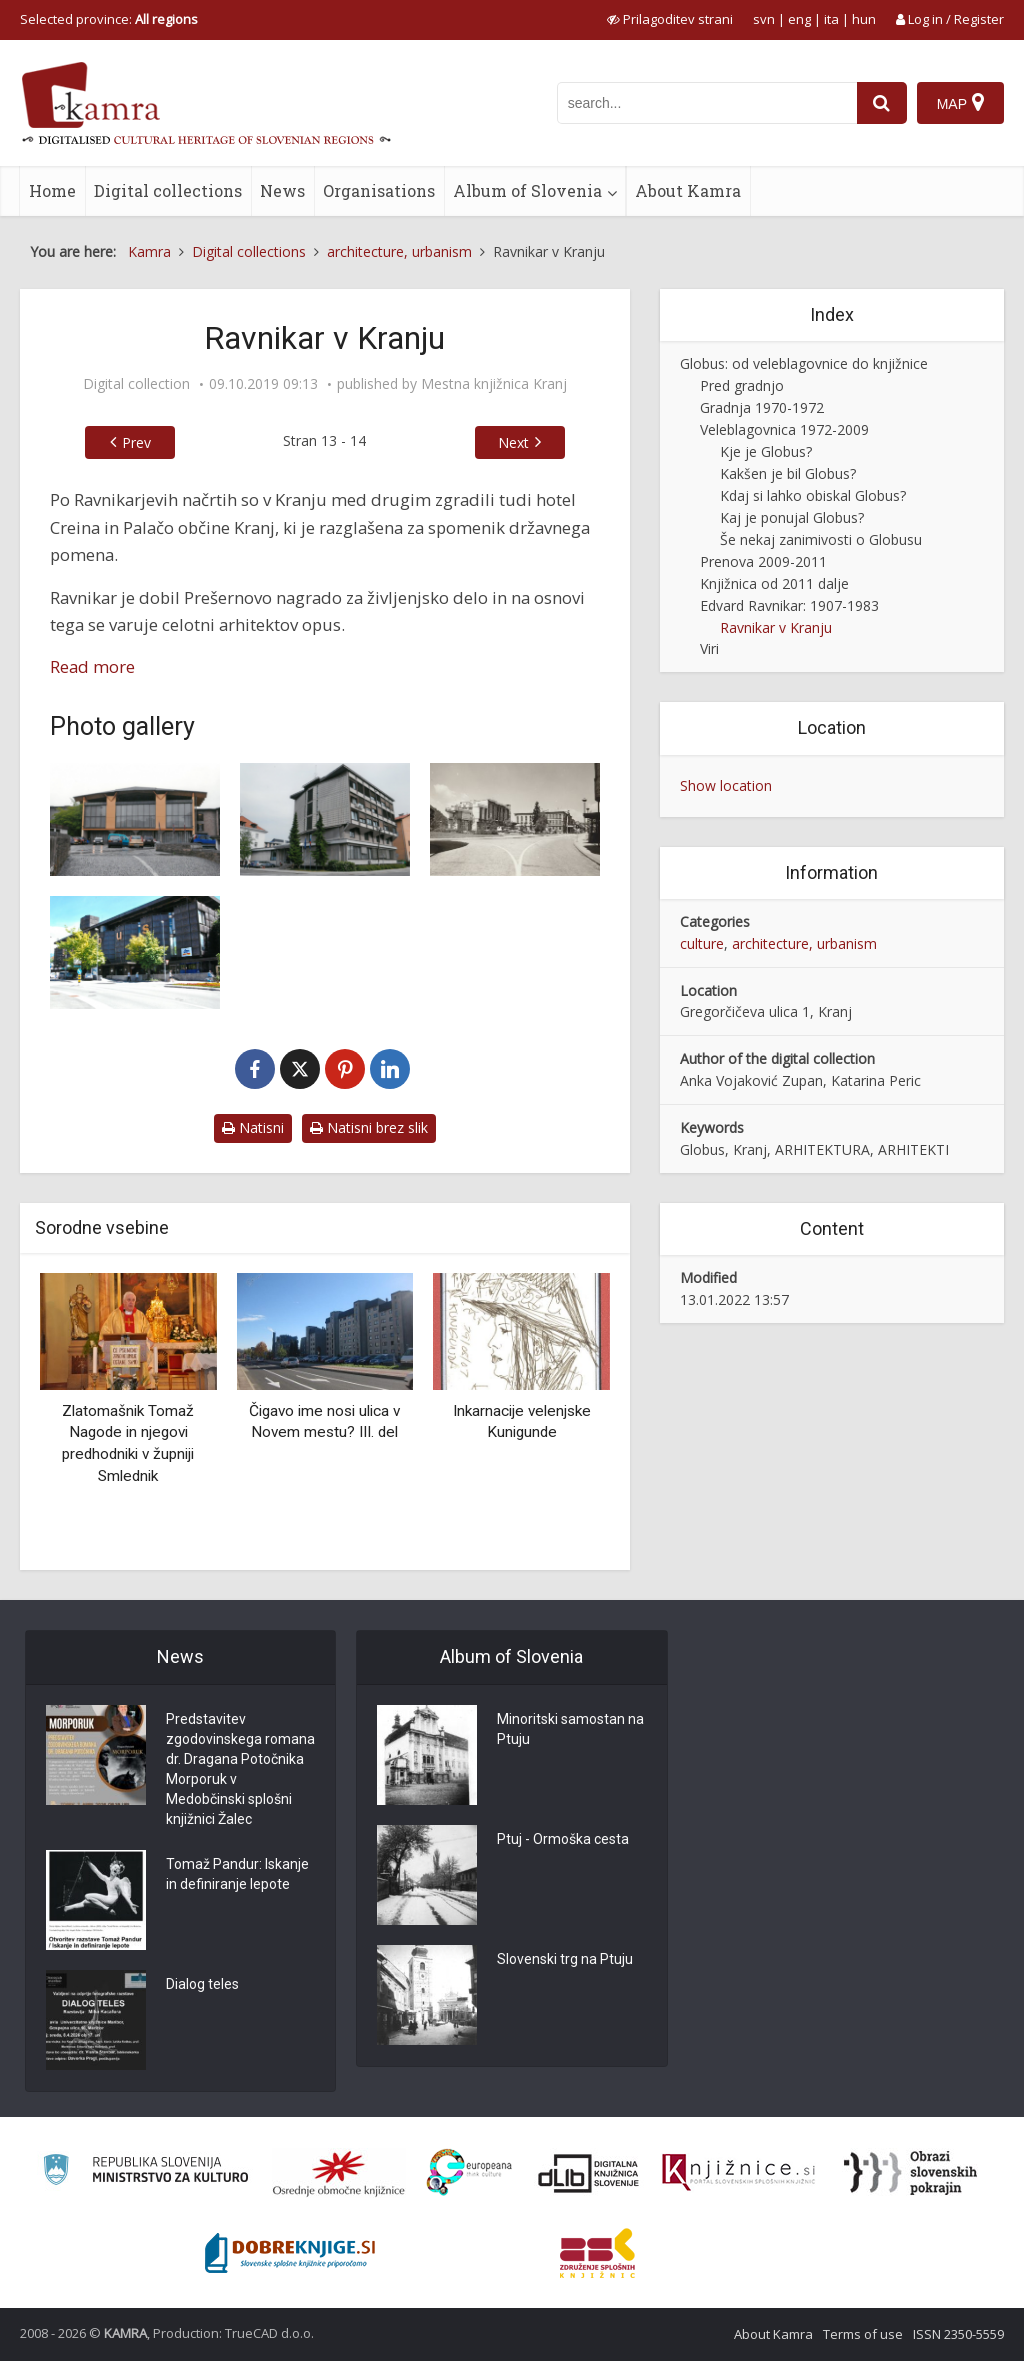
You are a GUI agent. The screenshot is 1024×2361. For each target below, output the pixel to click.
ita (831, 19)
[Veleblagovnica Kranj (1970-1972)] (135, 952)
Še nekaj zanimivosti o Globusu (821, 539)
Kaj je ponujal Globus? (792, 517)
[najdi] (882, 103)
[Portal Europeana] (469, 2172)
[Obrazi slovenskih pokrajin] (910, 2173)
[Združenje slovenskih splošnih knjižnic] (738, 2173)
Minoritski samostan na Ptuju (570, 1730)
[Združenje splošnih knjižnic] (597, 2253)
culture (702, 943)
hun (864, 19)
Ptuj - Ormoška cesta (563, 1840)
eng (799, 19)
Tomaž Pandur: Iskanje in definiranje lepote (237, 1875)
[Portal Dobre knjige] (290, 2253)
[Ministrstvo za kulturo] (145, 2172)
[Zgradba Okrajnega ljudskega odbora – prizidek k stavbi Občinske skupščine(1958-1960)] (135, 819)
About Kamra (688, 190)
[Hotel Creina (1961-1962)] (515, 819)
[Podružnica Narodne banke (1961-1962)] (325, 819)
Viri (709, 648)
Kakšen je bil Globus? (788, 473)
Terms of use (863, 2334)
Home (52, 190)
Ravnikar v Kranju (776, 627)
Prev (136, 442)
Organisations (379, 190)
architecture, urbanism (804, 943)
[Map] (960, 103)
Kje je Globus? (766, 451)
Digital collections (168, 190)
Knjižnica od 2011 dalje (774, 583)
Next (513, 442)
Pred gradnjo (742, 385)
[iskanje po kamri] (707, 103)
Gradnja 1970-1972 (762, 407)
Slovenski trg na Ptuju (565, 1960)
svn (764, 19)
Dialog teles (202, 1985)
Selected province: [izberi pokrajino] (109, 19)
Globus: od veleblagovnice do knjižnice (804, 363)
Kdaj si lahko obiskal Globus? (813, 495)
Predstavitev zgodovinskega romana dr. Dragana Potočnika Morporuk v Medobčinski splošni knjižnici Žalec (240, 1770)
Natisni (253, 1127)
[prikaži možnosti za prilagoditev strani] (670, 19)
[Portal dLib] (589, 2173)
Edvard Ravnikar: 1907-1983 (789, 605)
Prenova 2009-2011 (763, 561)
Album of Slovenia (527, 190)
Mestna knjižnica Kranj (494, 384)
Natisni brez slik (369, 1127)
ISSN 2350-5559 (958, 2334)
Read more (92, 666)
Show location (726, 785)
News (282, 190)
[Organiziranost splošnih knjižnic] (339, 2173)
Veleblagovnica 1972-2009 (784, 429)
